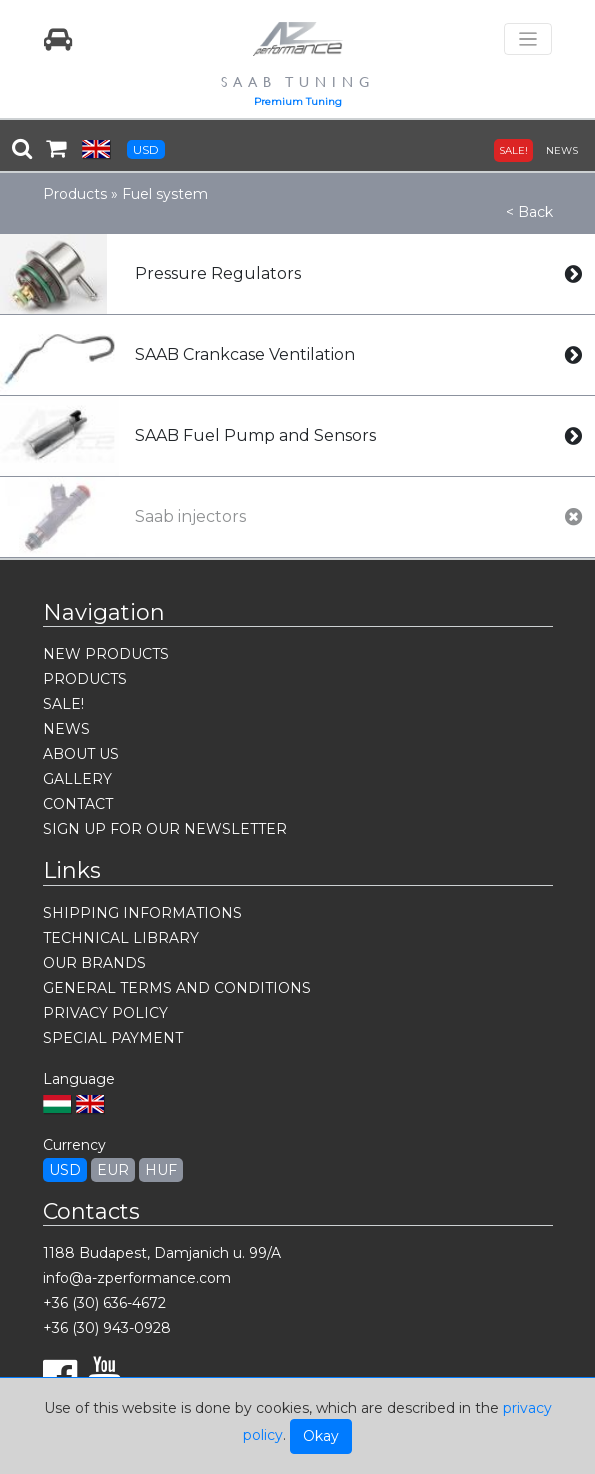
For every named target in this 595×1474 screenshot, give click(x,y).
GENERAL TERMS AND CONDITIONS (177, 988)
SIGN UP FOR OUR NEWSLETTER (165, 829)
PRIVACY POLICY (105, 1013)
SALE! (513, 150)
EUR (113, 1170)
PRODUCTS (85, 679)
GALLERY (77, 779)
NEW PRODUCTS (106, 654)
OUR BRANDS (94, 963)
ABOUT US (81, 754)
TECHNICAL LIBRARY (121, 938)
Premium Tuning (298, 101)
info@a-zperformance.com (137, 1278)
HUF (161, 1170)
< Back (529, 212)
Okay (321, 1436)
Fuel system (165, 194)
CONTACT (78, 804)
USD (146, 149)
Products (75, 194)
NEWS (562, 150)
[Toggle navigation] (528, 39)
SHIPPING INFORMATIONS (142, 913)
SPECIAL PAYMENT (113, 1038)
